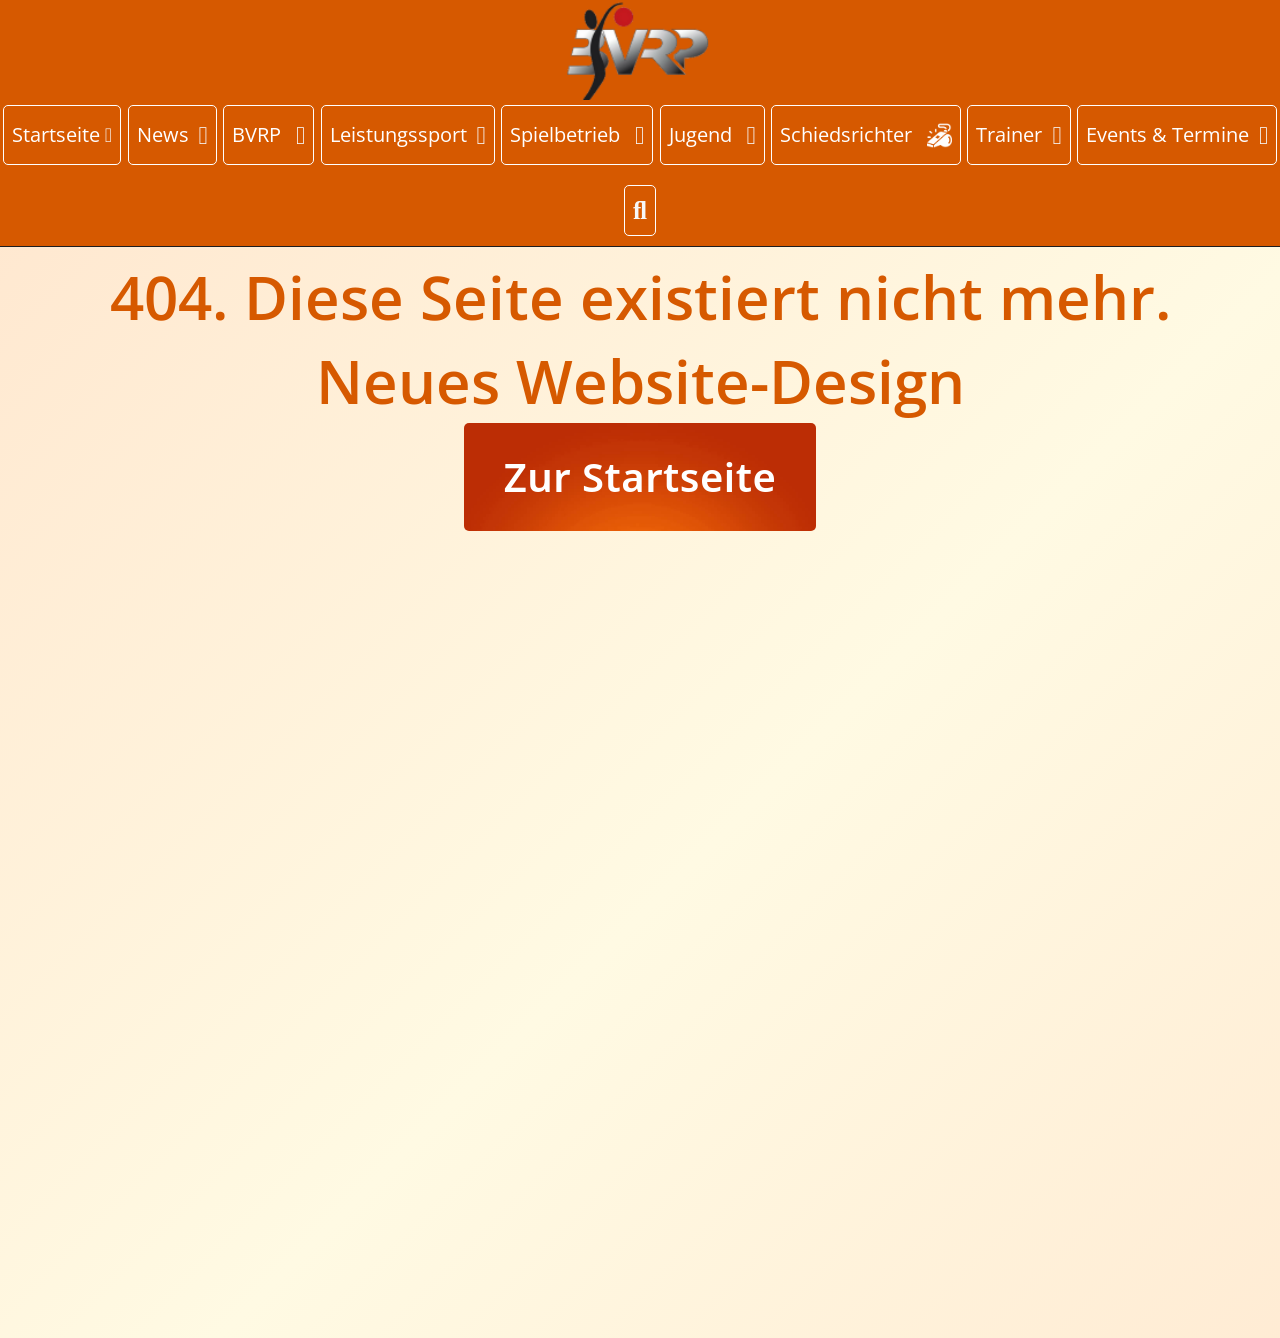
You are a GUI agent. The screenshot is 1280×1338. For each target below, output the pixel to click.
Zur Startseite (640, 476)
